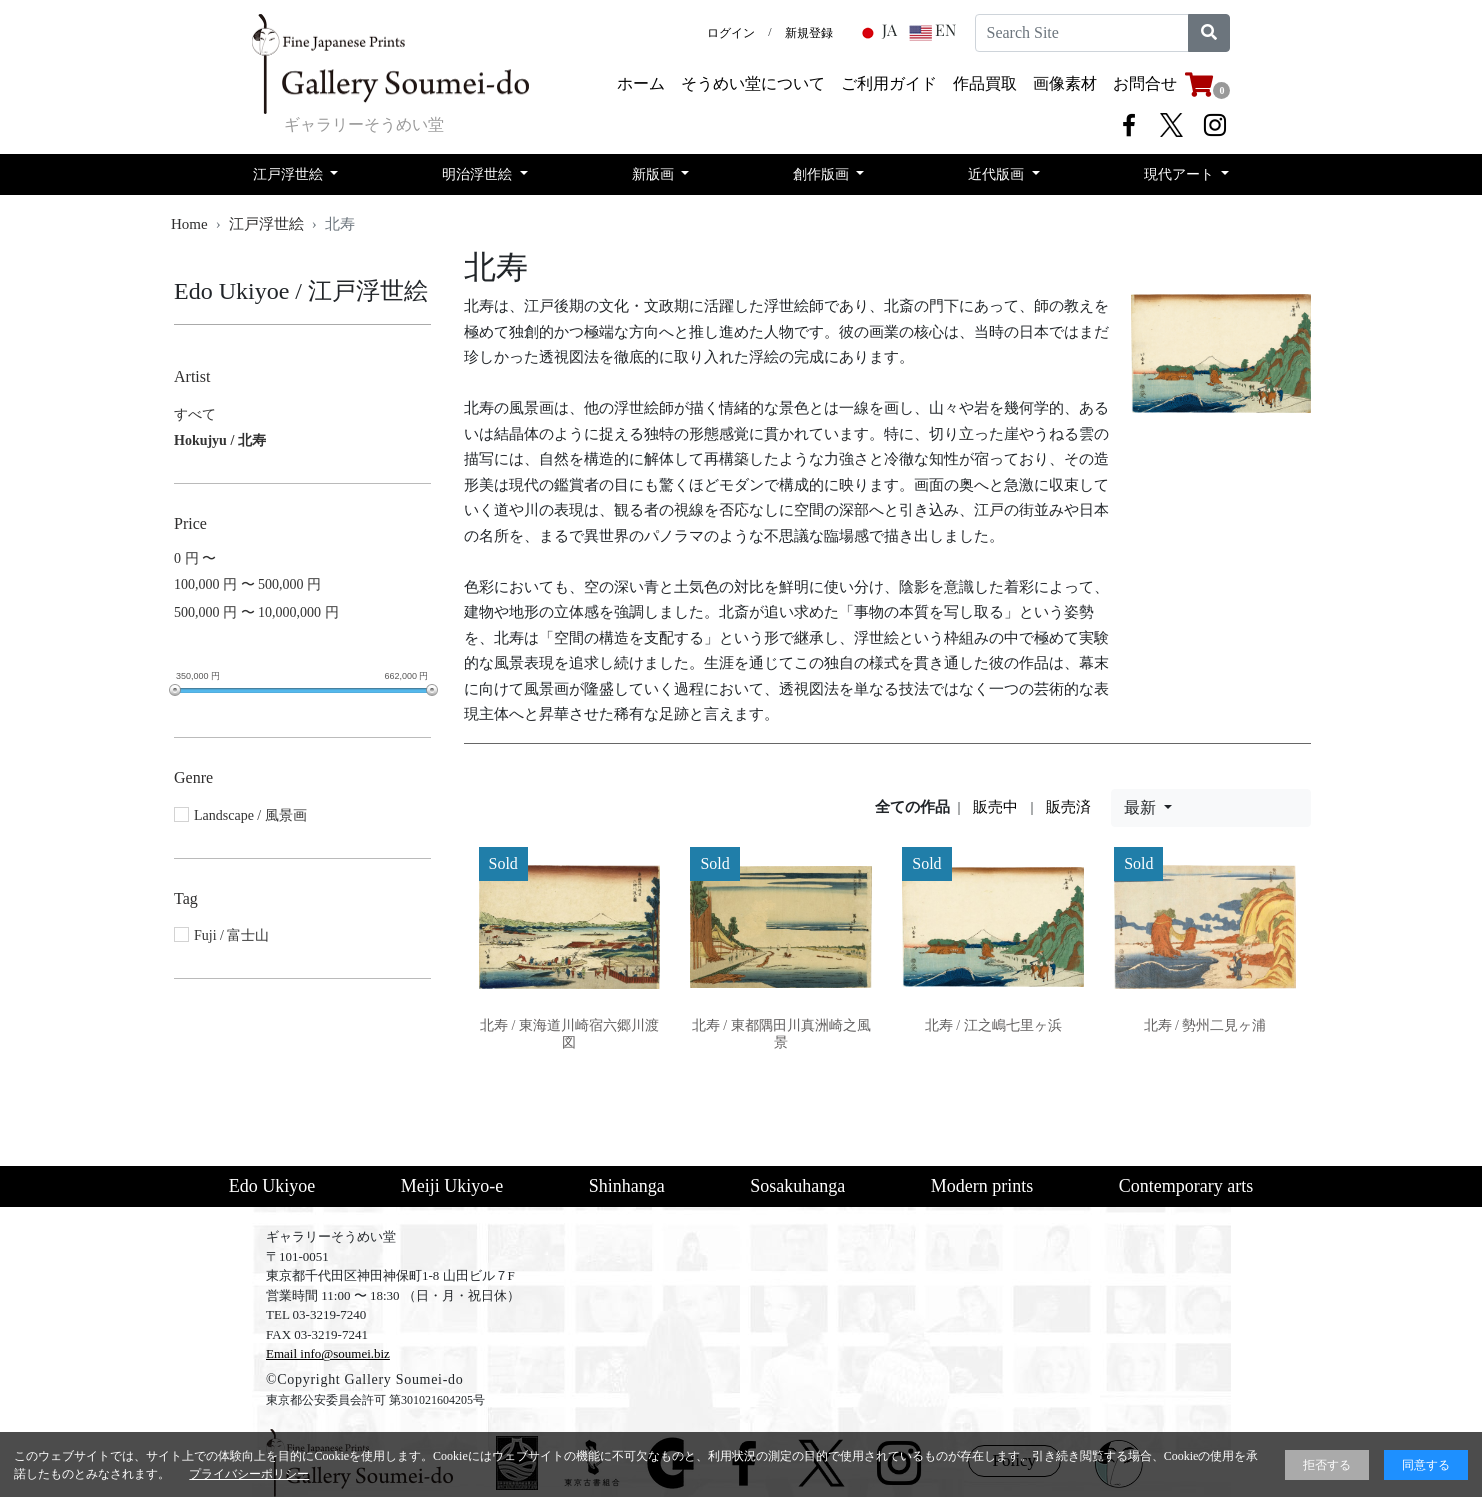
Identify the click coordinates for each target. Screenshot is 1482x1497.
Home (189, 224)
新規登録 (809, 33)
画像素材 (1065, 83)
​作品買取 (985, 83)
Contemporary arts (1186, 1186)
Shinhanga (627, 1186)
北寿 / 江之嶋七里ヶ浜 (993, 1025)
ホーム (641, 83)
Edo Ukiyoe (272, 1186)
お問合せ (1145, 83)
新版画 (655, 174)
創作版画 (823, 174)
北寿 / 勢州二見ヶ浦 (1205, 1025)
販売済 (1068, 807)
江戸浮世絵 (290, 174)
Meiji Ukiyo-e (452, 1186)
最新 (1142, 807)
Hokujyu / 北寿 (220, 440)
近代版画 (998, 174)
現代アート (1181, 174)
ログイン (731, 33)
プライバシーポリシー (249, 1474)
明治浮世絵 (479, 174)
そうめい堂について (753, 83)
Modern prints (982, 1186)
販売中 (995, 807)
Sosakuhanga (797, 1186)
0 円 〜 (195, 558)
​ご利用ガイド (889, 83)
